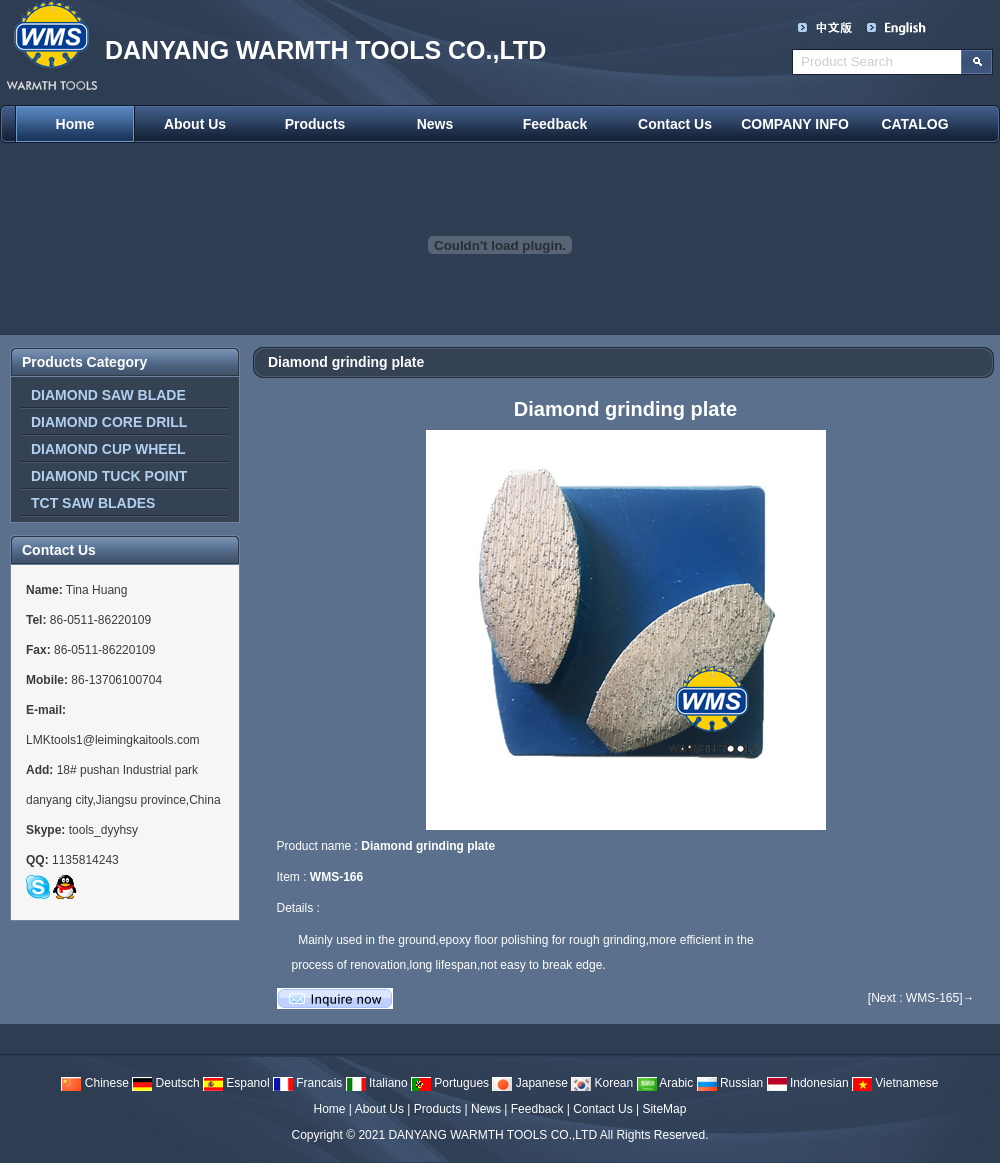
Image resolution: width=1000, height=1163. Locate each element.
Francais (307, 1083)
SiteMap (664, 1109)
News (435, 124)
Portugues (450, 1083)
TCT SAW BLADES (93, 503)
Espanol (236, 1083)
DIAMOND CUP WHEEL (108, 449)
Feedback (555, 124)
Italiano (377, 1083)
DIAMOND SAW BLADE (108, 395)
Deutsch (165, 1083)
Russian (730, 1083)
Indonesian (808, 1083)
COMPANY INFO (795, 124)
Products (315, 124)
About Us (195, 124)
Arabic (665, 1083)
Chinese (94, 1083)
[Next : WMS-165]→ (921, 998)
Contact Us (675, 124)
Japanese (529, 1083)
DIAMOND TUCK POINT (109, 476)
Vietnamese (895, 1083)
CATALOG (914, 124)
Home (75, 124)
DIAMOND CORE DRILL (109, 422)
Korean (602, 1083)
